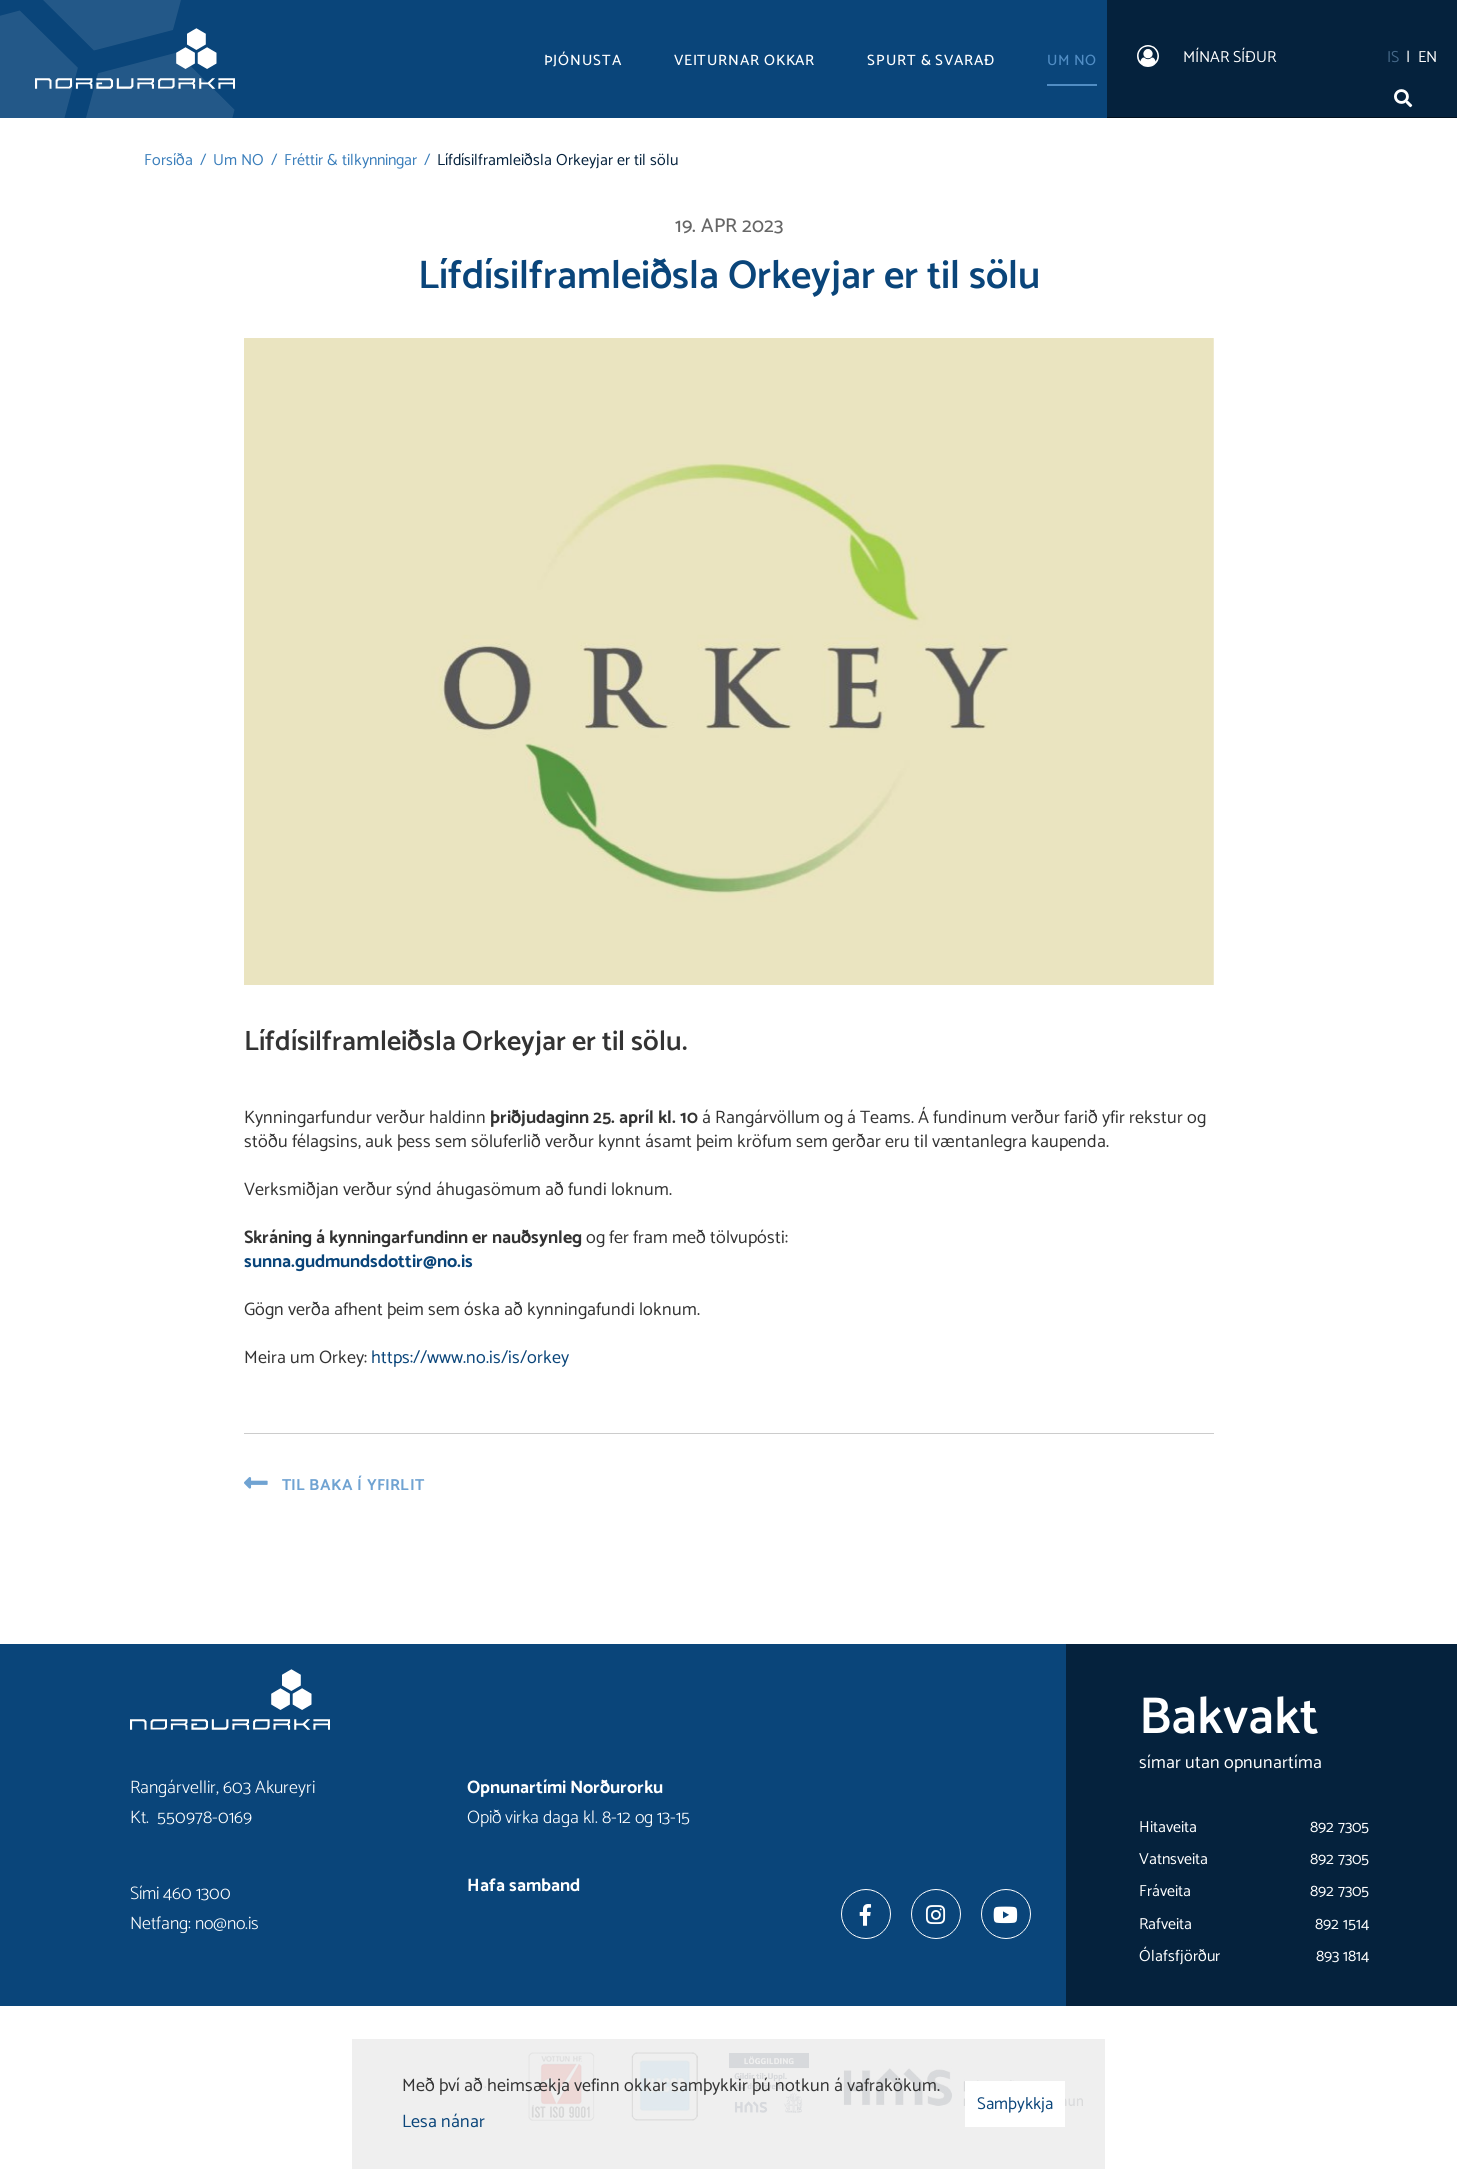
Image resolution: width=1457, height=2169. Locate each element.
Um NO (238, 160)
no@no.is (227, 1924)
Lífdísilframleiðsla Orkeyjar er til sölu (557, 160)
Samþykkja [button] (1015, 2104)
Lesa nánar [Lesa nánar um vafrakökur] (443, 2122)
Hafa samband (523, 1886)
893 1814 (1342, 1956)
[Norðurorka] (135, 59)
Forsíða (168, 160)
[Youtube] (1006, 1914)
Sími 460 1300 (180, 1894)
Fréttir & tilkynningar (350, 160)
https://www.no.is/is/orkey (470, 1358)
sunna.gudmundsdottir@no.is (358, 1262)
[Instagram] (936, 1914)
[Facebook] (866, 1914)
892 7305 (1339, 1827)
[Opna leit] (1407, 93)
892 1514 (1342, 1924)
